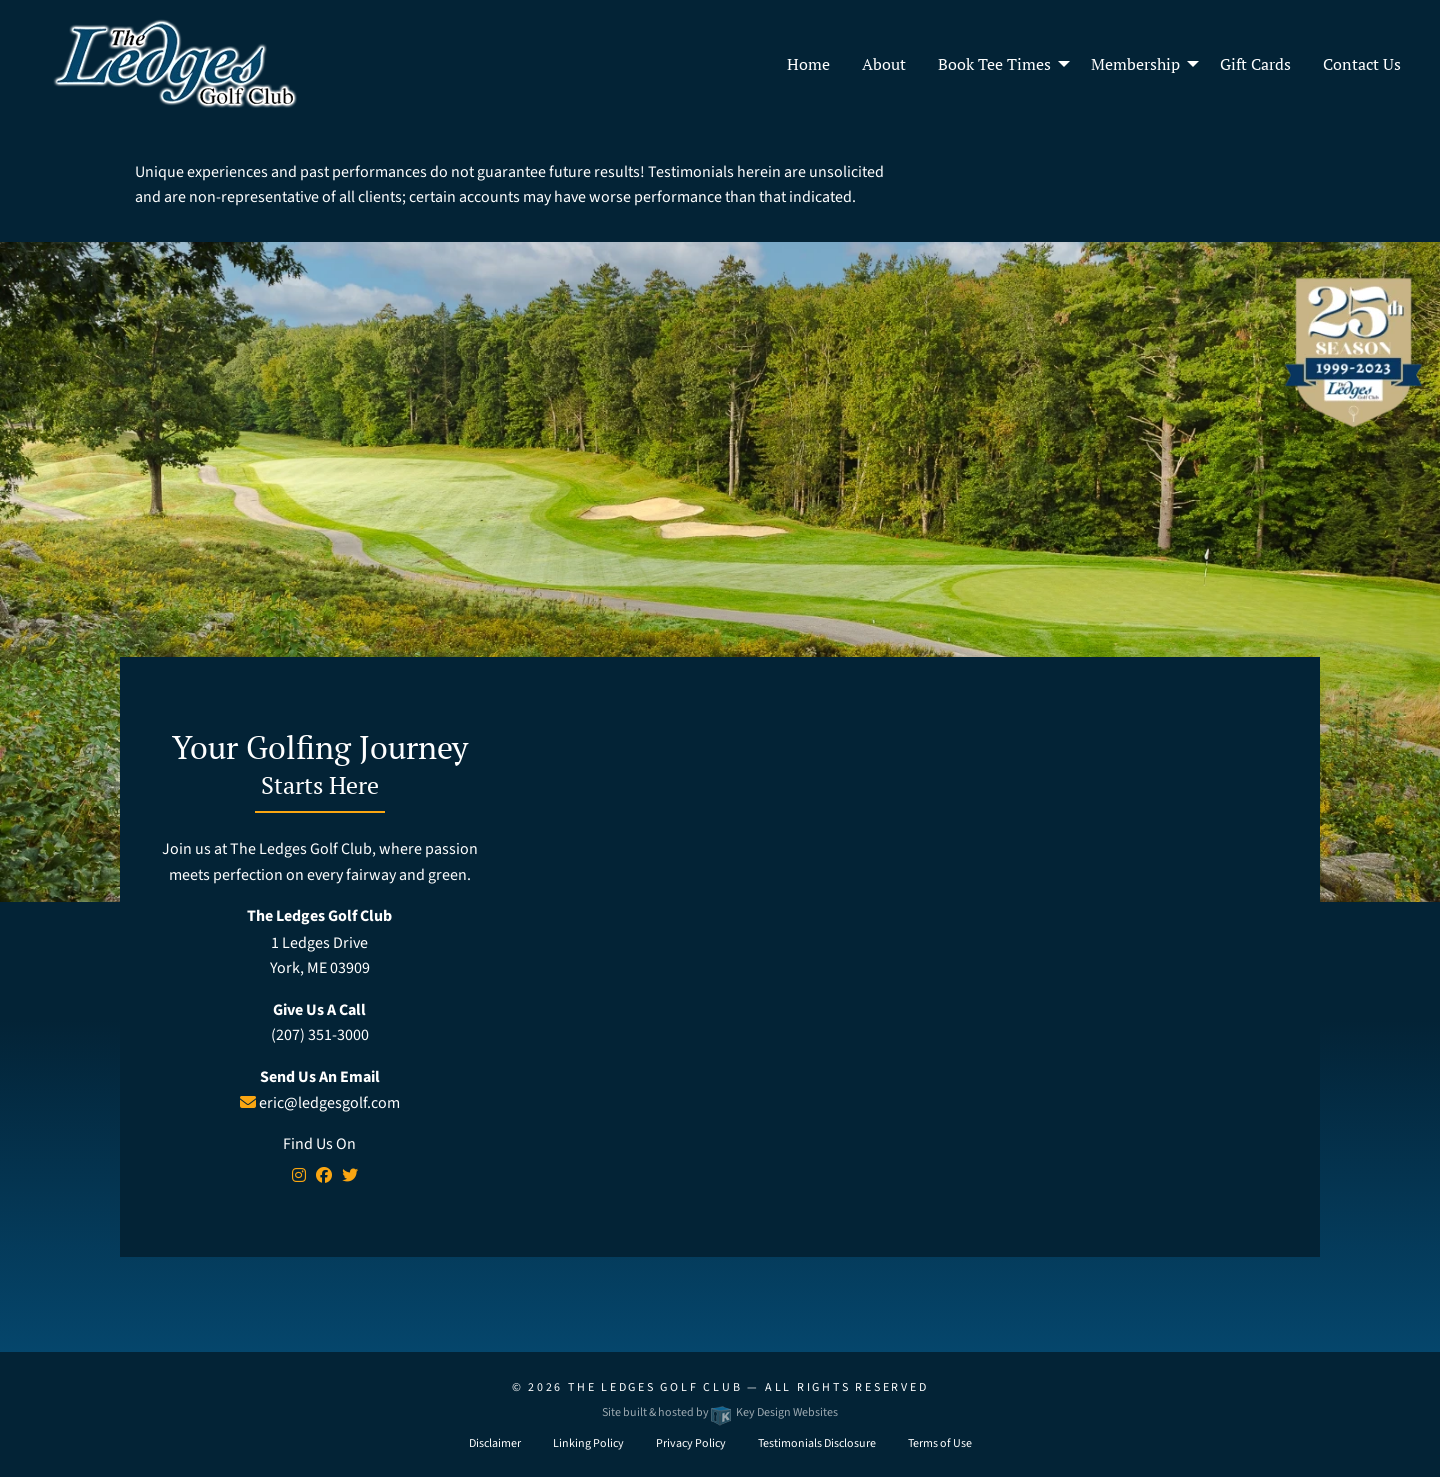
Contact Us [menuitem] (1362, 64)
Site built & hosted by (720, 1412)
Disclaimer (495, 1443)
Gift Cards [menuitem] (1255, 64)
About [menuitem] (884, 64)
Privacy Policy (691, 1443)
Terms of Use (940, 1443)
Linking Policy (588, 1443)
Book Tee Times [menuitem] (994, 64)
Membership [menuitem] (1135, 64)
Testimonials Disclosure (817, 1443)
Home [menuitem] (808, 64)
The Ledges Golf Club (655, 1387)
